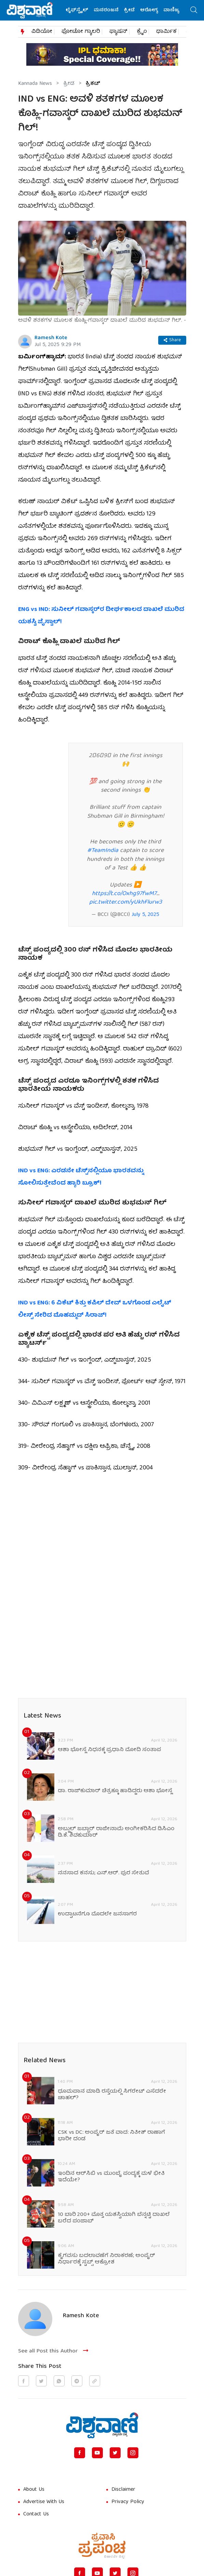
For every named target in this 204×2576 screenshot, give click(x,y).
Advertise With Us (43, 2502)
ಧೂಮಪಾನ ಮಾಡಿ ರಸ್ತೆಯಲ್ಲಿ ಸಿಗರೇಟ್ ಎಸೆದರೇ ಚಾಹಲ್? (112, 2095)
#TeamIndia (102, 850)
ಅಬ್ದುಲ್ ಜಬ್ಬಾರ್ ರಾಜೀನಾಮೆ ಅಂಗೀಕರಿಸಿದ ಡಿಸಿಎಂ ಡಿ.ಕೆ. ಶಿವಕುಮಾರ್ (116, 1832)
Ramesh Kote (51, 338)
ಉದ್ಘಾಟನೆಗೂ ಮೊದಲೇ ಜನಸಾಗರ (97, 1914)
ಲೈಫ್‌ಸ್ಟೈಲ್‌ (78, 10)
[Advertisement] (102, 1532)
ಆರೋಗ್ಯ (151, 10)
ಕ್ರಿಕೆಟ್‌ (93, 84)
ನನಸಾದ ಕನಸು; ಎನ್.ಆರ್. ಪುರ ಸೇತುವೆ (103, 1873)
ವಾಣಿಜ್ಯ (173, 10)
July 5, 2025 (145, 915)
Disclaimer (123, 2490)
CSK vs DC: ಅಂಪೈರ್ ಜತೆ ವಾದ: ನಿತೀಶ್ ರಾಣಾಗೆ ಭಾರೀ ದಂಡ (111, 2136)
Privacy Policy (127, 2502)
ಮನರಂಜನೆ (107, 10)
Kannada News (35, 84)
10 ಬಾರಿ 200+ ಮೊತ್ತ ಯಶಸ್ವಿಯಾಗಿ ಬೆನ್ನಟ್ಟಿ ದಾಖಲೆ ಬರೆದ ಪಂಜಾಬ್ (114, 2218)
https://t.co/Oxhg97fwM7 (124, 894)
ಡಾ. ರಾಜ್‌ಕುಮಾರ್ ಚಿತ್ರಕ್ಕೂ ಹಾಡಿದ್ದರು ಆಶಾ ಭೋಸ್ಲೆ (115, 1791)
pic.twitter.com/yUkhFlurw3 (125, 902)
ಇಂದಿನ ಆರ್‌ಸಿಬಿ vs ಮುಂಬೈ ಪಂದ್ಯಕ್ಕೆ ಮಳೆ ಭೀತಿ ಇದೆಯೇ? (111, 2177)
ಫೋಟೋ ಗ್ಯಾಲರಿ (81, 32)
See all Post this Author (54, 2351)
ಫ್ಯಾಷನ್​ (118, 32)
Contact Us (36, 2514)
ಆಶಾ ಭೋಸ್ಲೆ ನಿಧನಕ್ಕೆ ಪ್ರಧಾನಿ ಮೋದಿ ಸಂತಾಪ (109, 1750)
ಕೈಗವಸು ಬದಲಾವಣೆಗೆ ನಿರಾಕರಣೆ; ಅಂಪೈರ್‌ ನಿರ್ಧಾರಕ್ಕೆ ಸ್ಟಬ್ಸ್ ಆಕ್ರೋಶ (106, 2259)
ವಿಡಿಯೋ (41, 32)
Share (172, 340)
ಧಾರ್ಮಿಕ (166, 32)
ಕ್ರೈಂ (142, 32)
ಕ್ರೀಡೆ (131, 10)
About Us (33, 2490)
